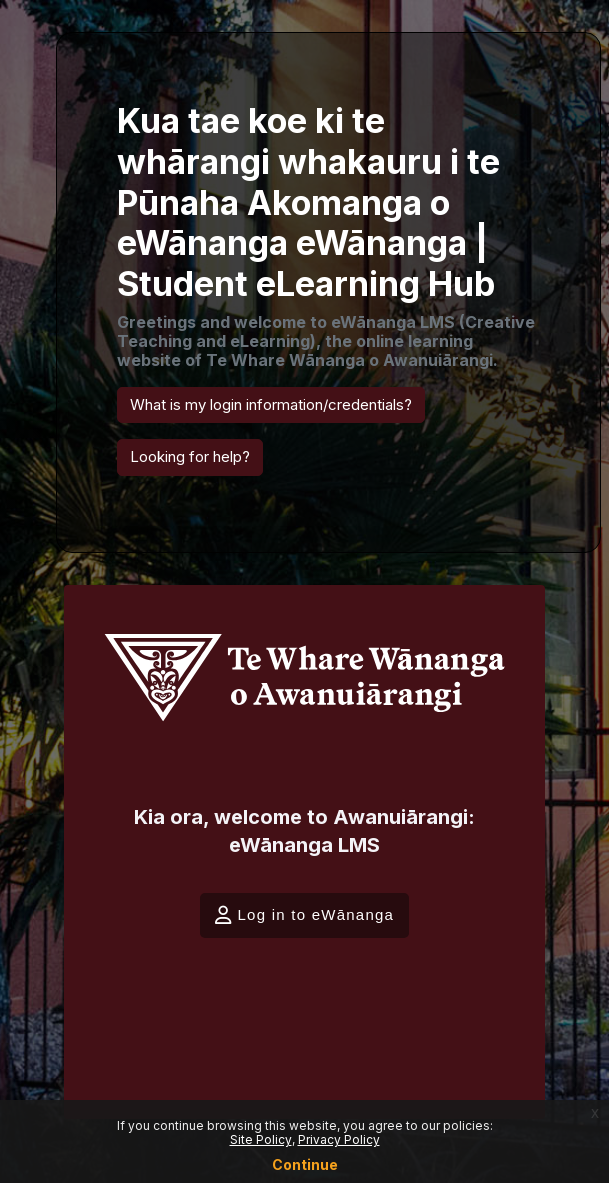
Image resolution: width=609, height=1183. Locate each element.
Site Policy (261, 1139)
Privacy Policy (339, 1139)
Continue (305, 1164)
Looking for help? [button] (190, 456)
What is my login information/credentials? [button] (271, 404)
